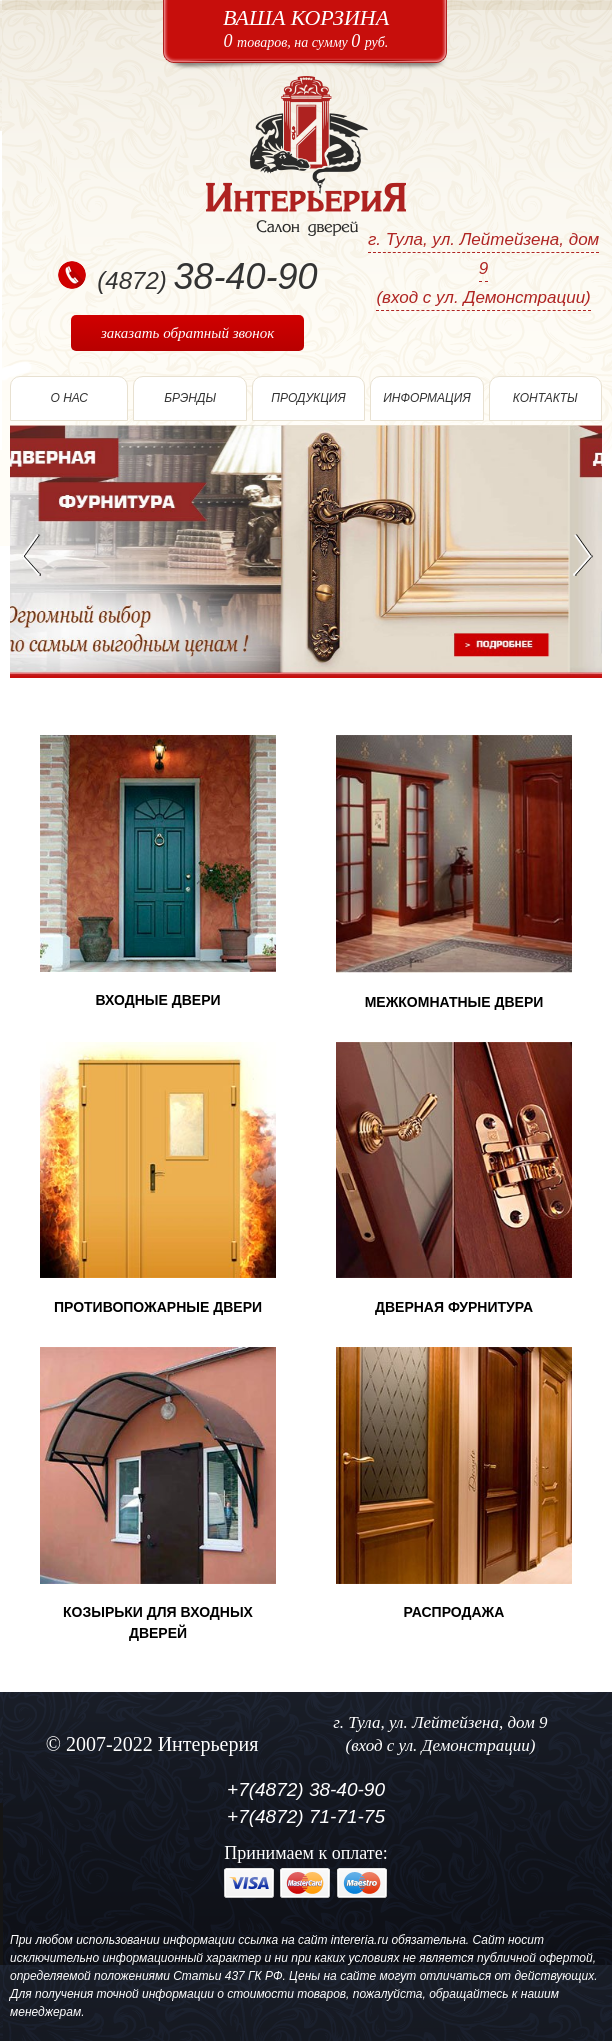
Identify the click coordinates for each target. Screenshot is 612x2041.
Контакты (545, 398)
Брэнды (190, 398)
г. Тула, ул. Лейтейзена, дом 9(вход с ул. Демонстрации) (483, 268)
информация (426, 398)
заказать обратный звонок (187, 333)
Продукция (308, 398)
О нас (69, 398)
